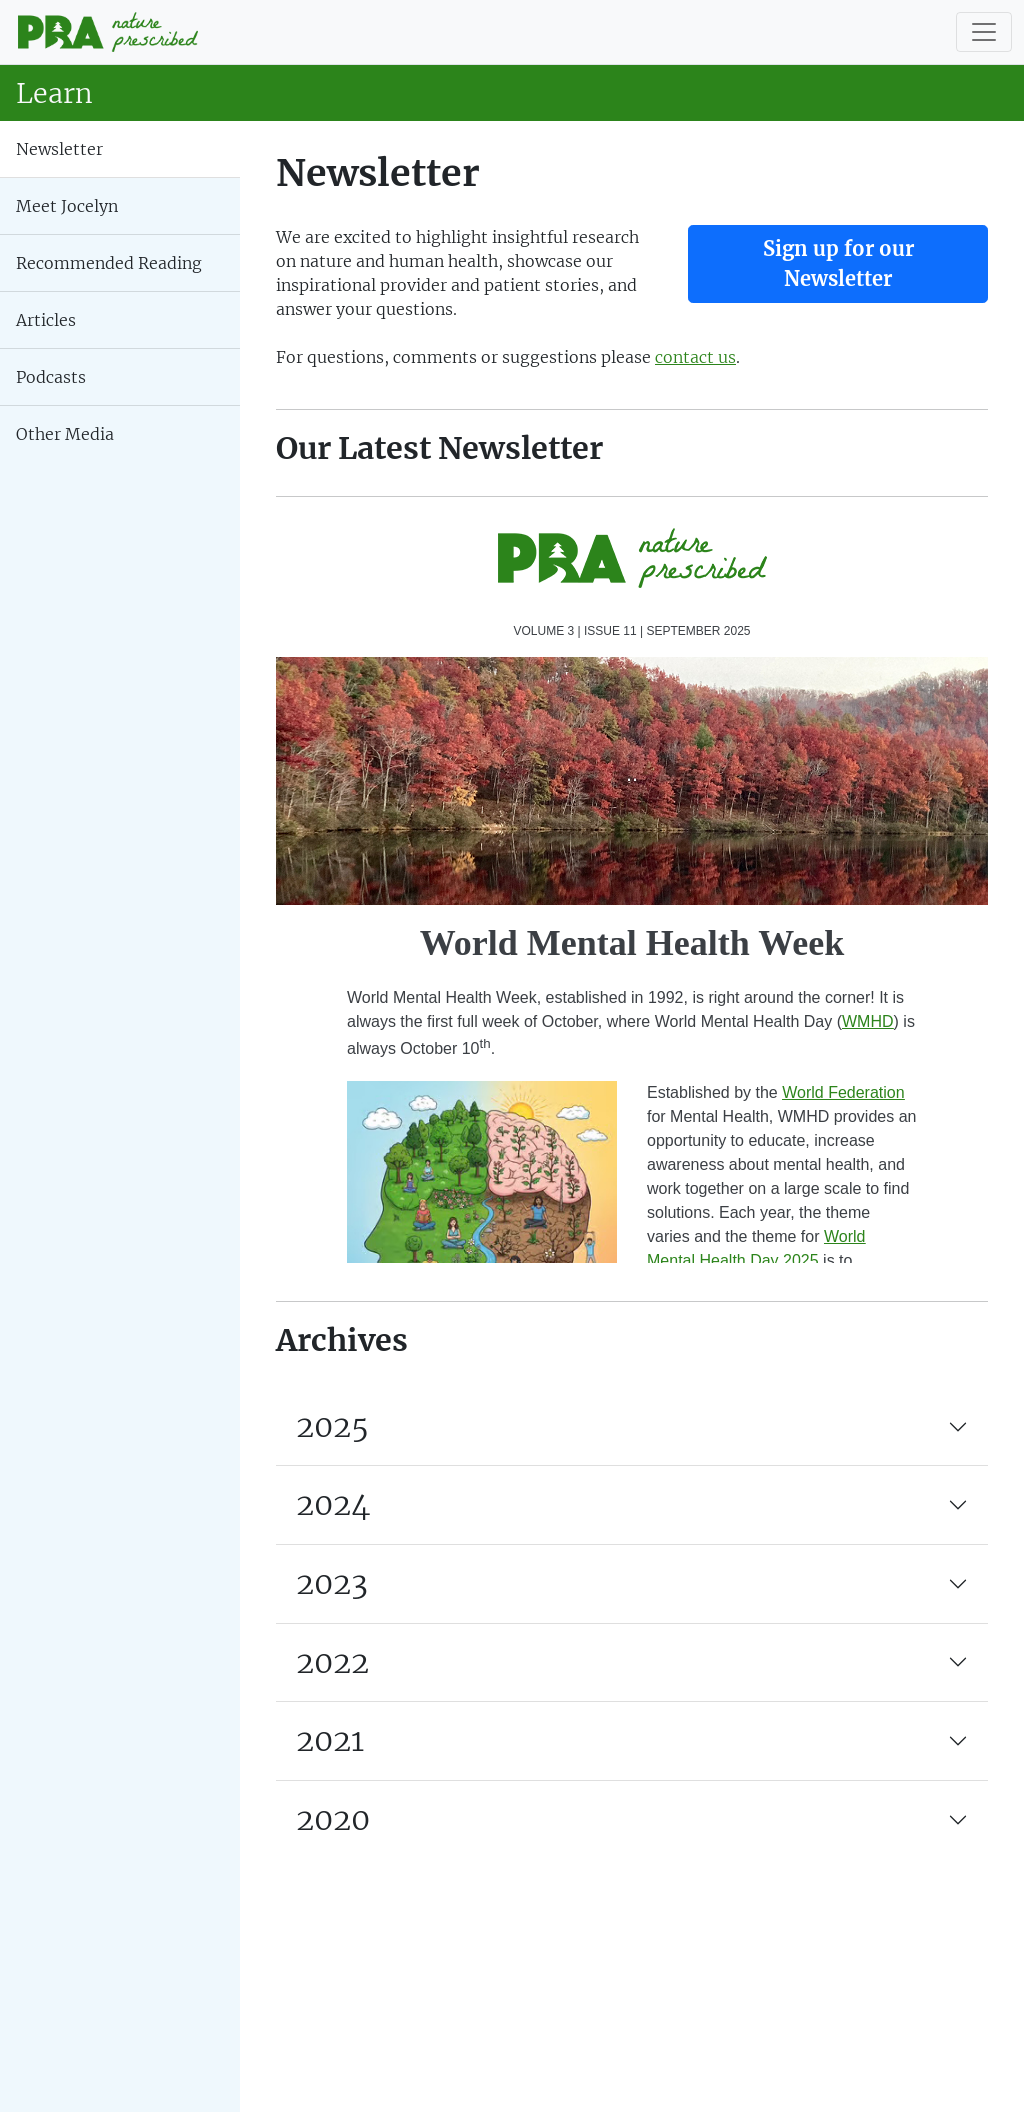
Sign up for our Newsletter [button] (838, 263)
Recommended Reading (109, 263)
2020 (333, 1819)
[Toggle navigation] (984, 32)
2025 (332, 1426)
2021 (330, 1740)
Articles (46, 320)
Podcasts (51, 377)
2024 (333, 1504)
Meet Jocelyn (67, 206)
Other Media (65, 434)
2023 (332, 1583)
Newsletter (59, 149)
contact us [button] (695, 357)
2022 (332, 1662)
